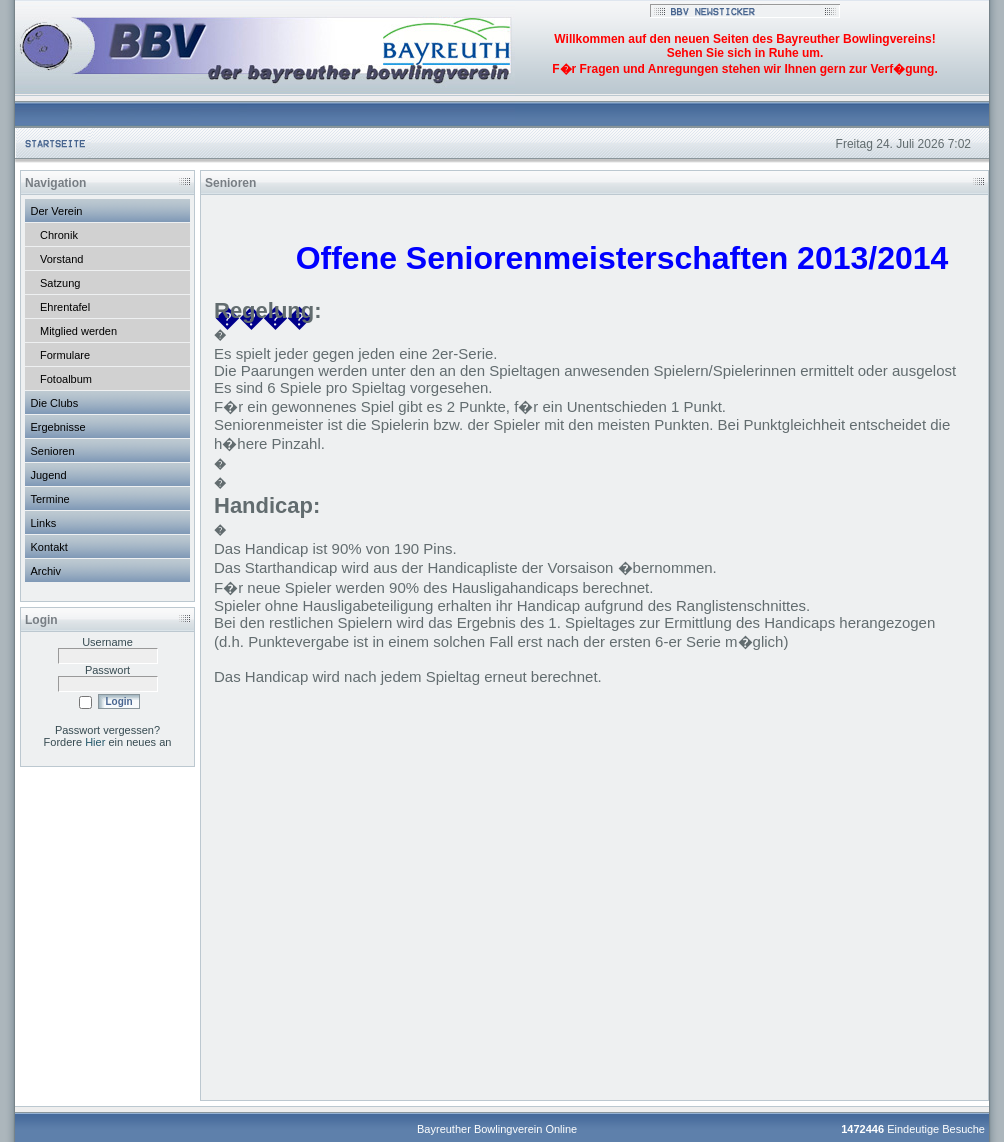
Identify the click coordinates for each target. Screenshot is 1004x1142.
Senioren (53, 451)
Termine (50, 499)
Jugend (49, 475)
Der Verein (57, 211)
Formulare (65, 355)
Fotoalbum (66, 379)
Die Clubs (55, 403)
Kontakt (49, 547)
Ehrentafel (65, 307)
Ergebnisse (58, 427)
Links (44, 523)
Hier (95, 742)
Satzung (60, 283)
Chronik (59, 235)
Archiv (46, 571)
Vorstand (61, 259)
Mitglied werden (78, 331)
